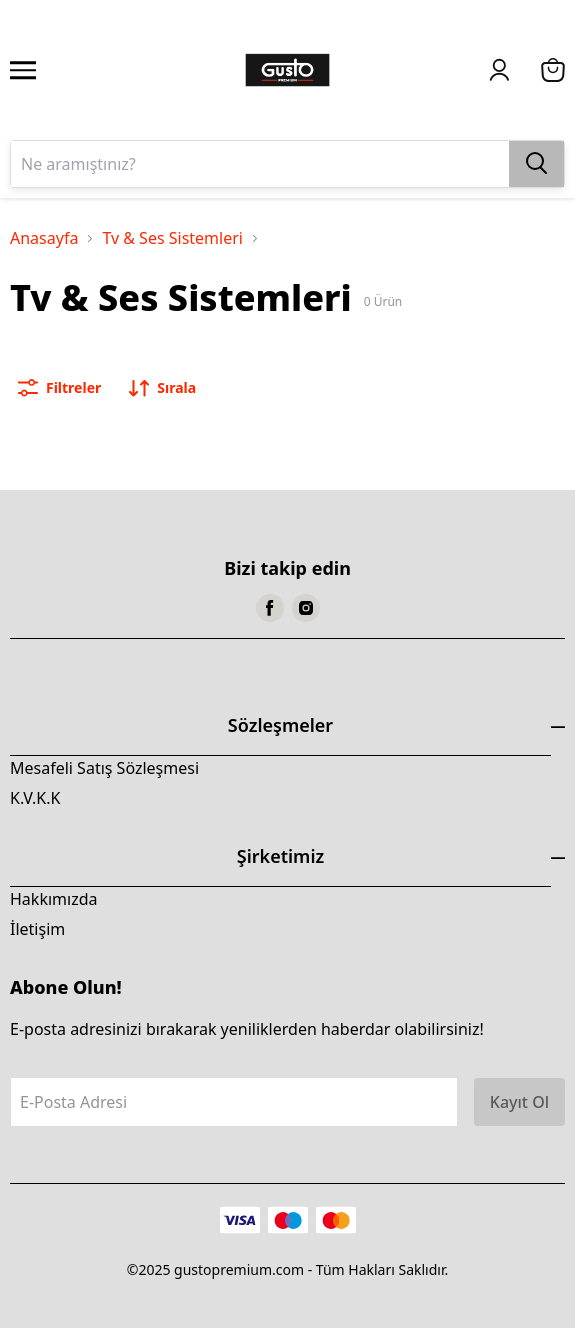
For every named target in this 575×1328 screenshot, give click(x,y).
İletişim (37, 929)
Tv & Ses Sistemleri (172, 238)
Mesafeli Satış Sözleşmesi (104, 768)
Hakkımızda (53, 899)
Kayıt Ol (519, 1102)
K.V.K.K (35, 798)
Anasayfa (44, 238)
